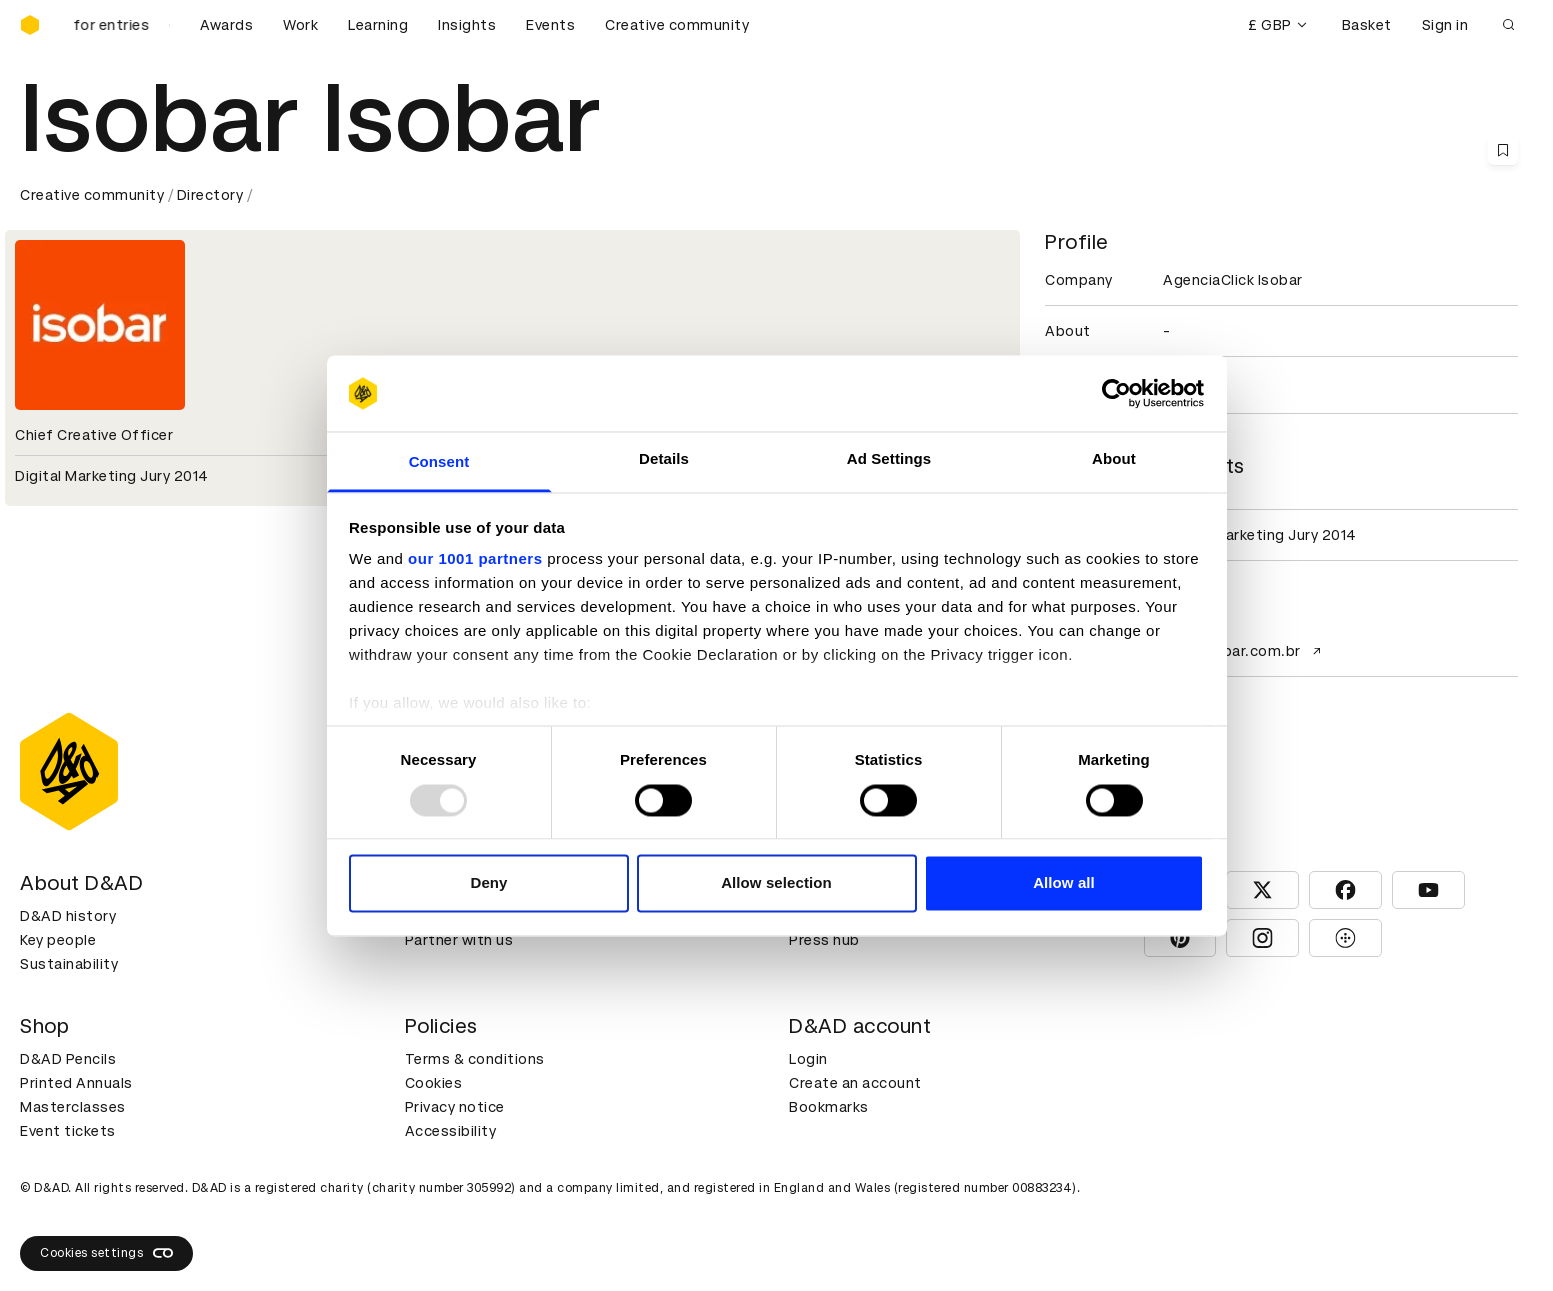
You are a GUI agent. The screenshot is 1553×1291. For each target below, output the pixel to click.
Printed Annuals (76, 1083)
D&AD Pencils (68, 1059)
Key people (58, 940)
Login (808, 1059)
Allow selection (776, 883)
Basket (1367, 25)
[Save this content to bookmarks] (1503, 150)
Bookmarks (829, 1107)
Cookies (434, 1083)
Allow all (1064, 883)
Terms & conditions (475, 1059)
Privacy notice (455, 1107)
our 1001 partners (475, 559)
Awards (226, 25)
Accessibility (451, 1131)
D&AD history (68, 916)
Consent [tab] (439, 462)
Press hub (824, 940)
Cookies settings (106, 1253)
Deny (488, 883)
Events (550, 25)
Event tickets (68, 1131)
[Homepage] (30, 25)
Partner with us (459, 940)
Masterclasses (73, 1107)
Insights (467, 25)
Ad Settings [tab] (889, 459)
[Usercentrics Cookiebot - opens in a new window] (1116, 393)
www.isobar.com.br (1244, 651)
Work (300, 25)
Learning (378, 25)
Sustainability (69, 964)
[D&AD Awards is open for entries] (120, 25)
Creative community (677, 25)
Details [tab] (664, 459)
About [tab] (1114, 459)
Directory (210, 195)
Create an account (855, 1083)
